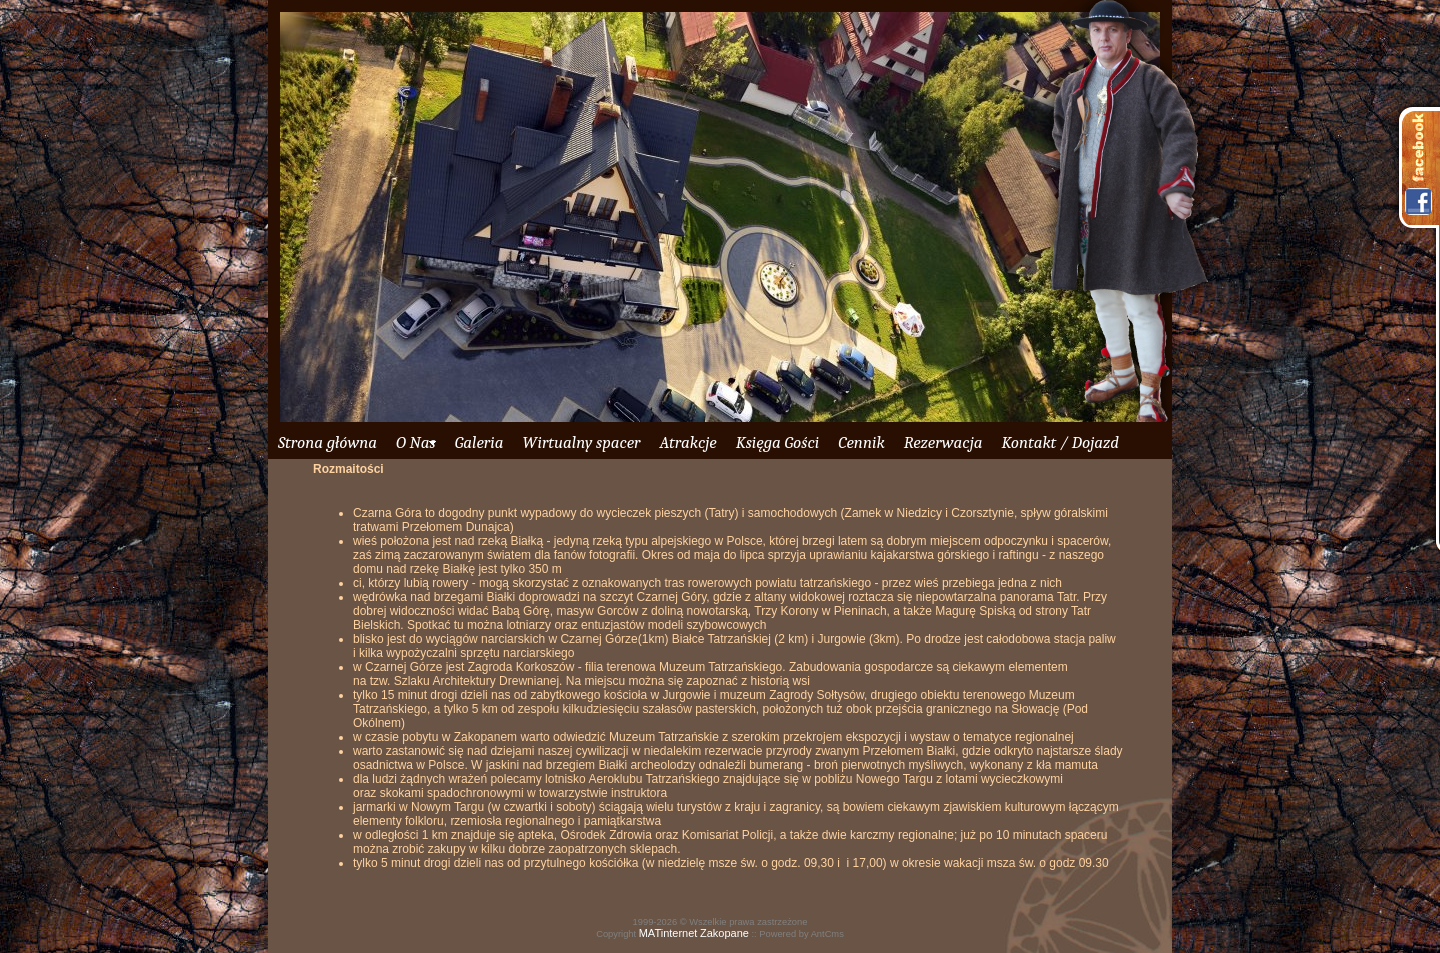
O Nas (416, 442)
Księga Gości (778, 442)
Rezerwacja (943, 442)
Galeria (479, 442)
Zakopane (724, 933)
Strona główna (327, 442)
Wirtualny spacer (581, 442)
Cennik (861, 442)
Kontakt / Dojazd (1059, 442)
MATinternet (668, 933)
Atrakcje (687, 442)
